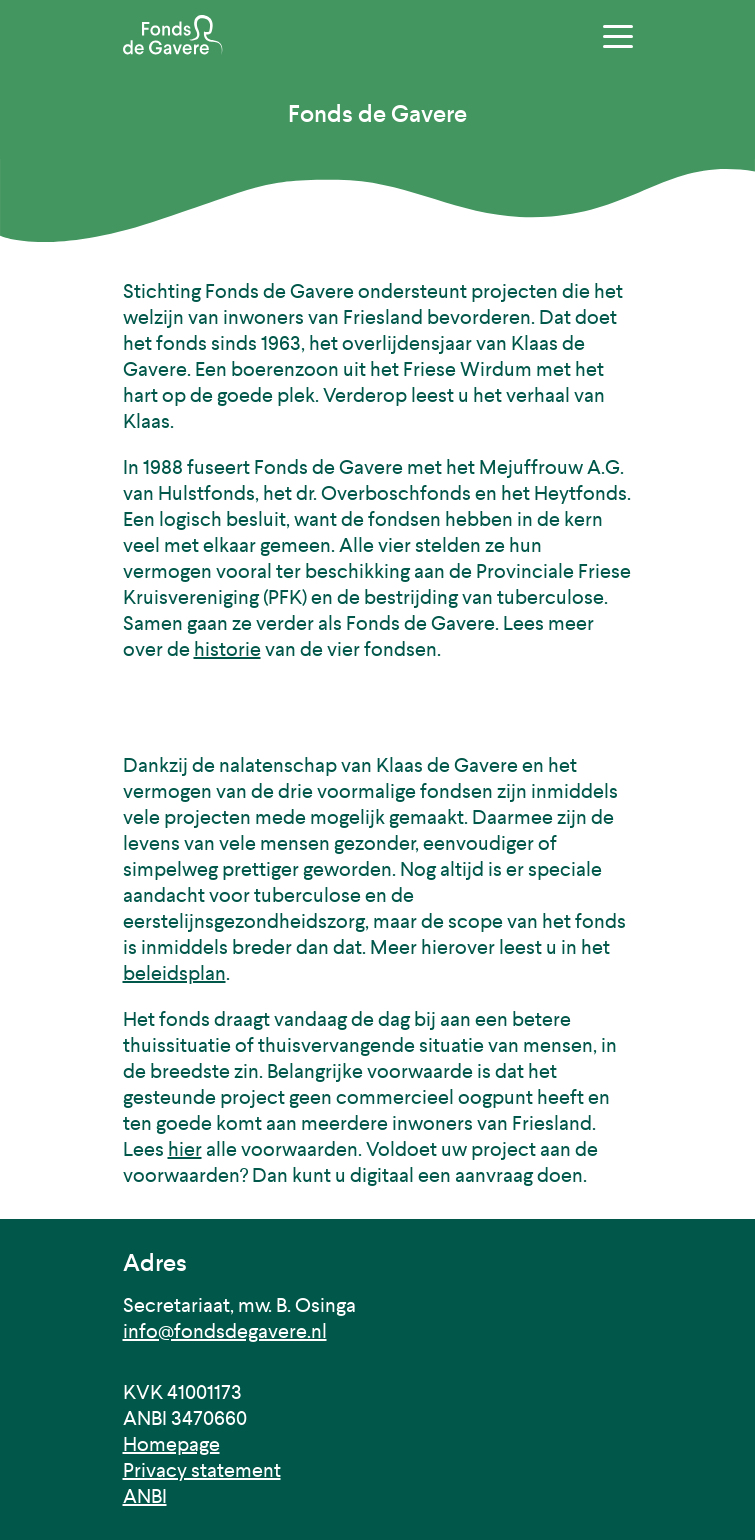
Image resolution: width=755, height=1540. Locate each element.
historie (227, 649)
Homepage (171, 1444)
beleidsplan (174, 973)
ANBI (145, 1496)
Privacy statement (202, 1470)
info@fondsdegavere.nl (225, 1331)
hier (185, 1149)
